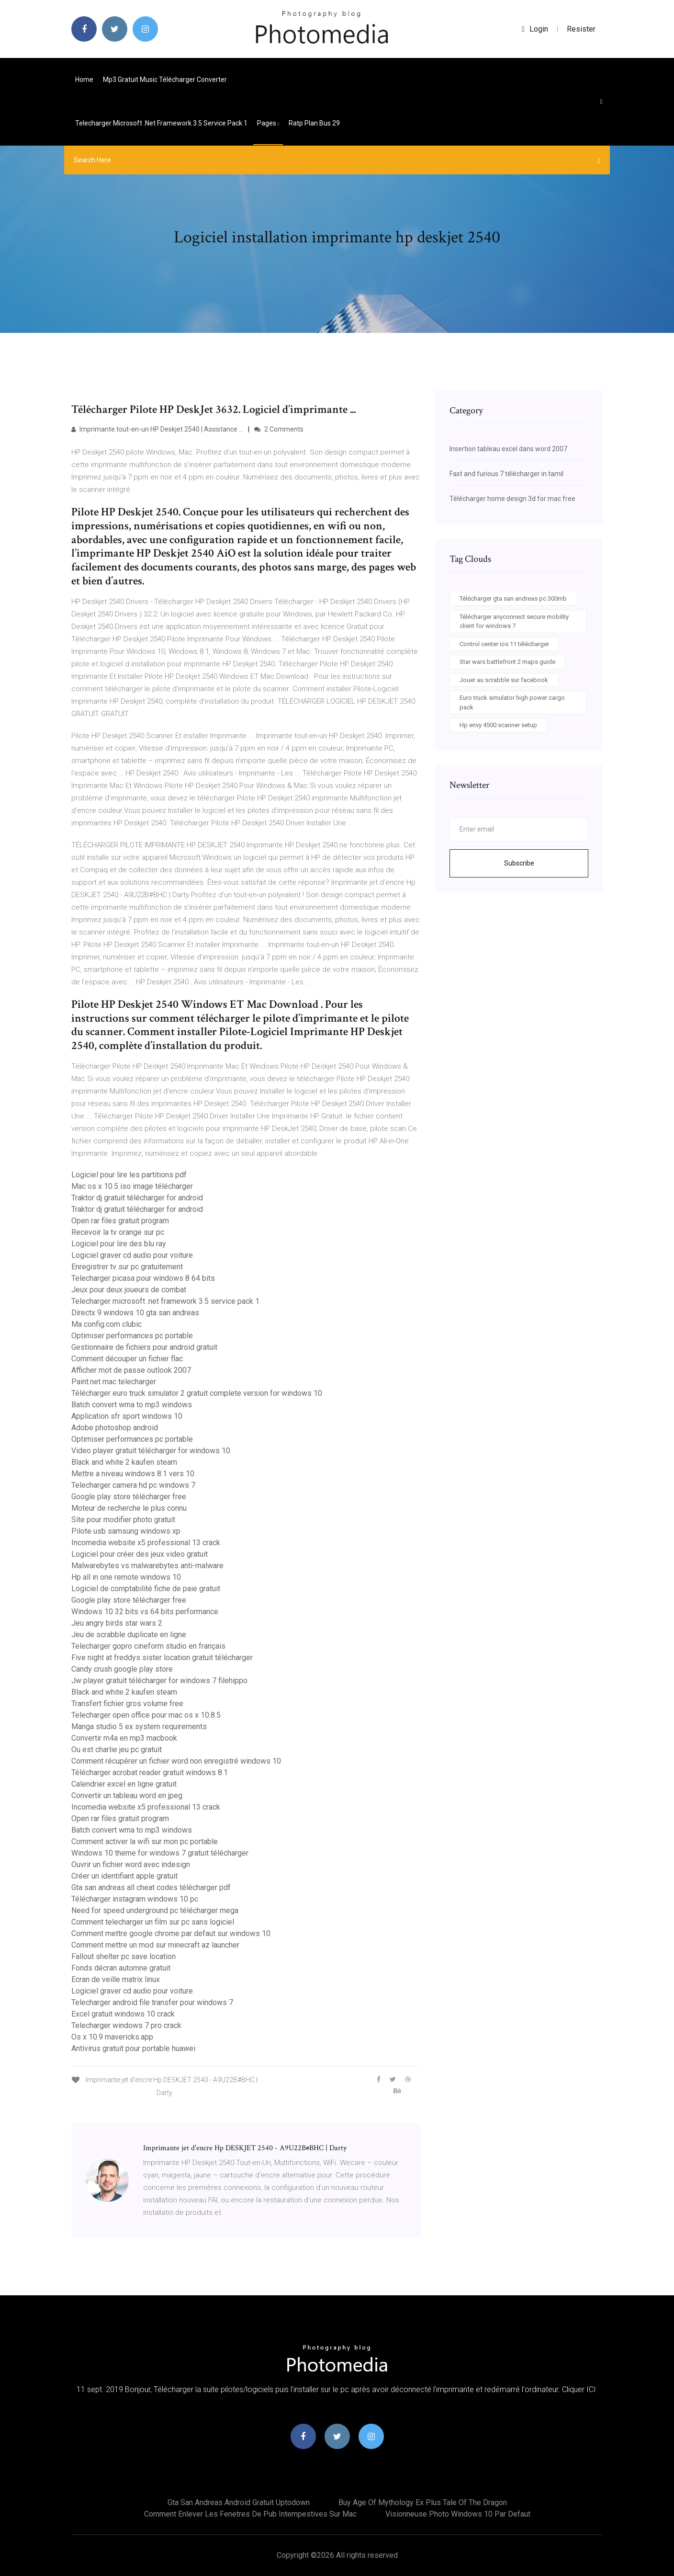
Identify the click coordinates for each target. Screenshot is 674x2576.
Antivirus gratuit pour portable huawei (133, 2048)
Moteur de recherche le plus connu (129, 1508)
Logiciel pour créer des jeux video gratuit (139, 1554)
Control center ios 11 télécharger (504, 644)
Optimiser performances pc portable (132, 1335)
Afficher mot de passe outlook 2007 (131, 1370)
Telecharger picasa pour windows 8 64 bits (143, 1278)
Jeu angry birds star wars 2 (116, 1623)
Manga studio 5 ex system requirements (139, 1726)
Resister (581, 29)
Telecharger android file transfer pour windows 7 (152, 2002)
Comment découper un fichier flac (127, 1358)
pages (268, 123)
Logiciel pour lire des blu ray (118, 1243)
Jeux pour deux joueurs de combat (128, 1289)
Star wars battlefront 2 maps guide (507, 661)
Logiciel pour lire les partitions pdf (129, 1174)
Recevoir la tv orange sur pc (117, 1232)
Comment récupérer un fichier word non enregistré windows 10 (176, 1761)
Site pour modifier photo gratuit (123, 1519)
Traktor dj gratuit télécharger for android (137, 1197)
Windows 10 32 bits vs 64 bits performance (144, 1611)
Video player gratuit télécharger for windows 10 (150, 1450)
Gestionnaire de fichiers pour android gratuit (144, 1347)
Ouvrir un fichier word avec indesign (130, 1864)
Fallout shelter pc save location (123, 1956)
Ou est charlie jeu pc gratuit (116, 1749)
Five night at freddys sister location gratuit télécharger (162, 1657)
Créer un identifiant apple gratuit (124, 1876)
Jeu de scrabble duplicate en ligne (128, 1634)
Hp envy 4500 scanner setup (498, 725)
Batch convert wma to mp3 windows (131, 1404)
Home (84, 79)
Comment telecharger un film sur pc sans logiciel (152, 1921)
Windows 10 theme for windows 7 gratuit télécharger (159, 1853)
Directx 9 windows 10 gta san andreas (135, 1312)
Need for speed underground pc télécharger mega (154, 1910)
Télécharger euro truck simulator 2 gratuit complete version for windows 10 (196, 1393)
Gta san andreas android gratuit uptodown (239, 2502)
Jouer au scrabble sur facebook (504, 680)
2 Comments (278, 429)
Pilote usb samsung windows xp (125, 1531)
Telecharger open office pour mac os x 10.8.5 (146, 1715)
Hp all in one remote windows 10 (126, 1577)
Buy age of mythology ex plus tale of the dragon (422, 2502)
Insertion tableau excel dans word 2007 (508, 449)
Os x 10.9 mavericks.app (112, 2036)
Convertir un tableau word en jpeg (126, 1795)
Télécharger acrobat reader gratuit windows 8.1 (149, 1772)
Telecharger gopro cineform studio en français (148, 1646)
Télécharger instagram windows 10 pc (134, 1899)
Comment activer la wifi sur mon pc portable (144, 1841)
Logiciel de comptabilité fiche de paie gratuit (145, 1588)
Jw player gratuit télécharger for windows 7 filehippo (159, 1680)
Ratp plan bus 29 (314, 123)
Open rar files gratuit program (120, 1220)
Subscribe (519, 863)
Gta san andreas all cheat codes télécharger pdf (151, 1887)
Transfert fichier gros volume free (127, 1703)
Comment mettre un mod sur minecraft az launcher (155, 1944)
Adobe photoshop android (114, 1427)
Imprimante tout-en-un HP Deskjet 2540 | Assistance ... (157, 429)
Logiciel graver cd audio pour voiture (132, 1255)
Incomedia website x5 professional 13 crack (145, 1542)
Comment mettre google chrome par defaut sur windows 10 (170, 1933)
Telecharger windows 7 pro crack (126, 2025)
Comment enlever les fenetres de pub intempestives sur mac (250, 2514)
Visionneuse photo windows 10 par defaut (457, 2514)
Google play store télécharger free (128, 1496)
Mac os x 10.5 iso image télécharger (132, 1186)
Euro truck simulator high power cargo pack (512, 702)
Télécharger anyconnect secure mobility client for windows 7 (514, 621)
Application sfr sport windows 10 (126, 1416)
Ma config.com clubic (106, 1324)
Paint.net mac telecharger (113, 1381)
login (535, 29)
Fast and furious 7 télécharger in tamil (506, 474)
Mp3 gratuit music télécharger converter (165, 79)
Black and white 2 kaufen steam (124, 1462)
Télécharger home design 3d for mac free (512, 498)
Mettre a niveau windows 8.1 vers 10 (132, 1473)
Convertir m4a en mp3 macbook (124, 1738)
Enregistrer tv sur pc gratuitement (127, 1266)
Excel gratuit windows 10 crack (123, 2013)
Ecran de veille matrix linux (115, 1979)
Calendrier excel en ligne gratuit (124, 1784)
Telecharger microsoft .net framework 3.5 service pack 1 (161, 123)
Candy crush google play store (122, 1669)
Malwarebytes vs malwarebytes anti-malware (147, 1565)
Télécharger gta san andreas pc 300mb (513, 598)
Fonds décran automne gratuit (120, 1967)
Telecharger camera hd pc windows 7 (133, 1485)
